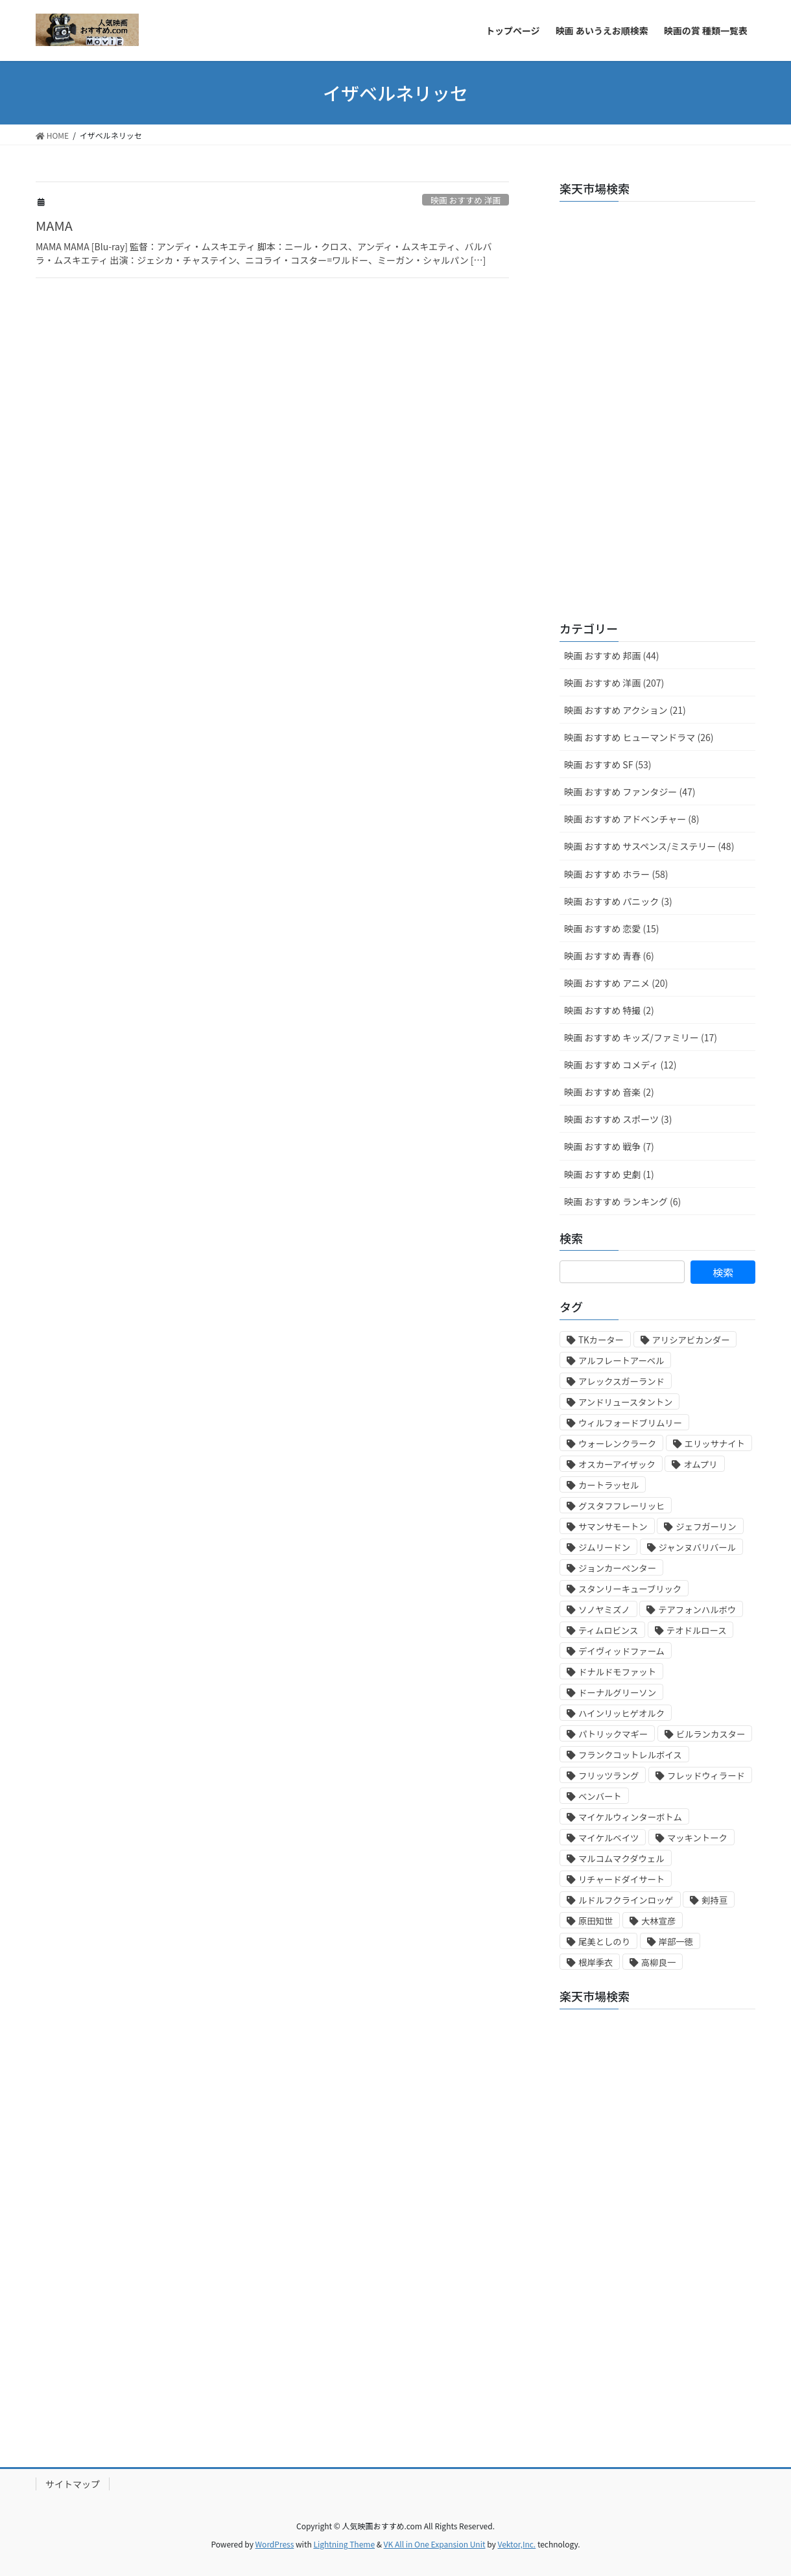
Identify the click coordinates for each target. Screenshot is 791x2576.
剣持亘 (714, 1900)
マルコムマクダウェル (621, 1858)
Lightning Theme (344, 2543)
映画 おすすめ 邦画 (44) (611, 655)
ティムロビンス (608, 1630)
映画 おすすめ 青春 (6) (609, 955)
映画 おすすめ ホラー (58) (616, 874)
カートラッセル (608, 1485)
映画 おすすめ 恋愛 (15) (611, 928)
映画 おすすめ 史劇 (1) (609, 1174)
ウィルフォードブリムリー (630, 1423)
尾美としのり (604, 1941)
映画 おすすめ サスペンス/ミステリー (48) (649, 846)
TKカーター (601, 1340)
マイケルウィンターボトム (630, 1817)
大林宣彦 (658, 1921)
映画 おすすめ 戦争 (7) (609, 1146)
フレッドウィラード (706, 1775)
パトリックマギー (613, 1734)
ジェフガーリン (706, 1526)
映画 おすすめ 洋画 (466, 200)
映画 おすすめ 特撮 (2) (609, 1010)
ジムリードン (604, 1547)
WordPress (274, 2543)
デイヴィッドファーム (621, 1651)
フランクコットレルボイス (630, 1755)
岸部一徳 (676, 1941)
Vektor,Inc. (516, 2543)
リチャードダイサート (621, 1879)
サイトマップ (72, 2483)
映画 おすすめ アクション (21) (625, 709)
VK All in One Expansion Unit (435, 2543)
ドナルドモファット (617, 1672)
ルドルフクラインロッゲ (626, 1900)
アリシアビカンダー (691, 1340)
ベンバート (600, 1796)
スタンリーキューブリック (629, 1589)
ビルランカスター (711, 1734)
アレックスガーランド (621, 1381)
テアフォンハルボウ (697, 1609)
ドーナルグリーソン (617, 1692)
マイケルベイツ (608, 1838)
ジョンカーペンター (617, 1568)
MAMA (54, 225)
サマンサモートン (613, 1526)
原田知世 (595, 1921)
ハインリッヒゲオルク (621, 1713)
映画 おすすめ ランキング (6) (622, 1201)
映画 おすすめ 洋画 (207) (614, 682)
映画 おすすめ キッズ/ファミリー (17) (640, 1037)
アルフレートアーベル (621, 1360)
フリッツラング (608, 1775)
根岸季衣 (595, 1962)
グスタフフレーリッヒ (621, 1506)
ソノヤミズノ (604, 1609)
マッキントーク (697, 1838)
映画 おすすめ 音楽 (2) (609, 1091)
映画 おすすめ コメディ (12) (620, 1064)
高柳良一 (658, 1962)
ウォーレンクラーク (617, 1443)
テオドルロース (697, 1630)
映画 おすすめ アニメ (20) (616, 982)
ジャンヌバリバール (697, 1547)
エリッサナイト (715, 1443)
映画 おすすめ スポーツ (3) (618, 1119)
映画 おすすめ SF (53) (607, 764)
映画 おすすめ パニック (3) (618, 901)
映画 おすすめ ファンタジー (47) (629, 791)
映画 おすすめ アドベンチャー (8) (632, 818)
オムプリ (700, 1464)
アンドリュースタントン (625, 1402)
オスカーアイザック (616, 1464)
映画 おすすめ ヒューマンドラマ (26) (638, 737)
